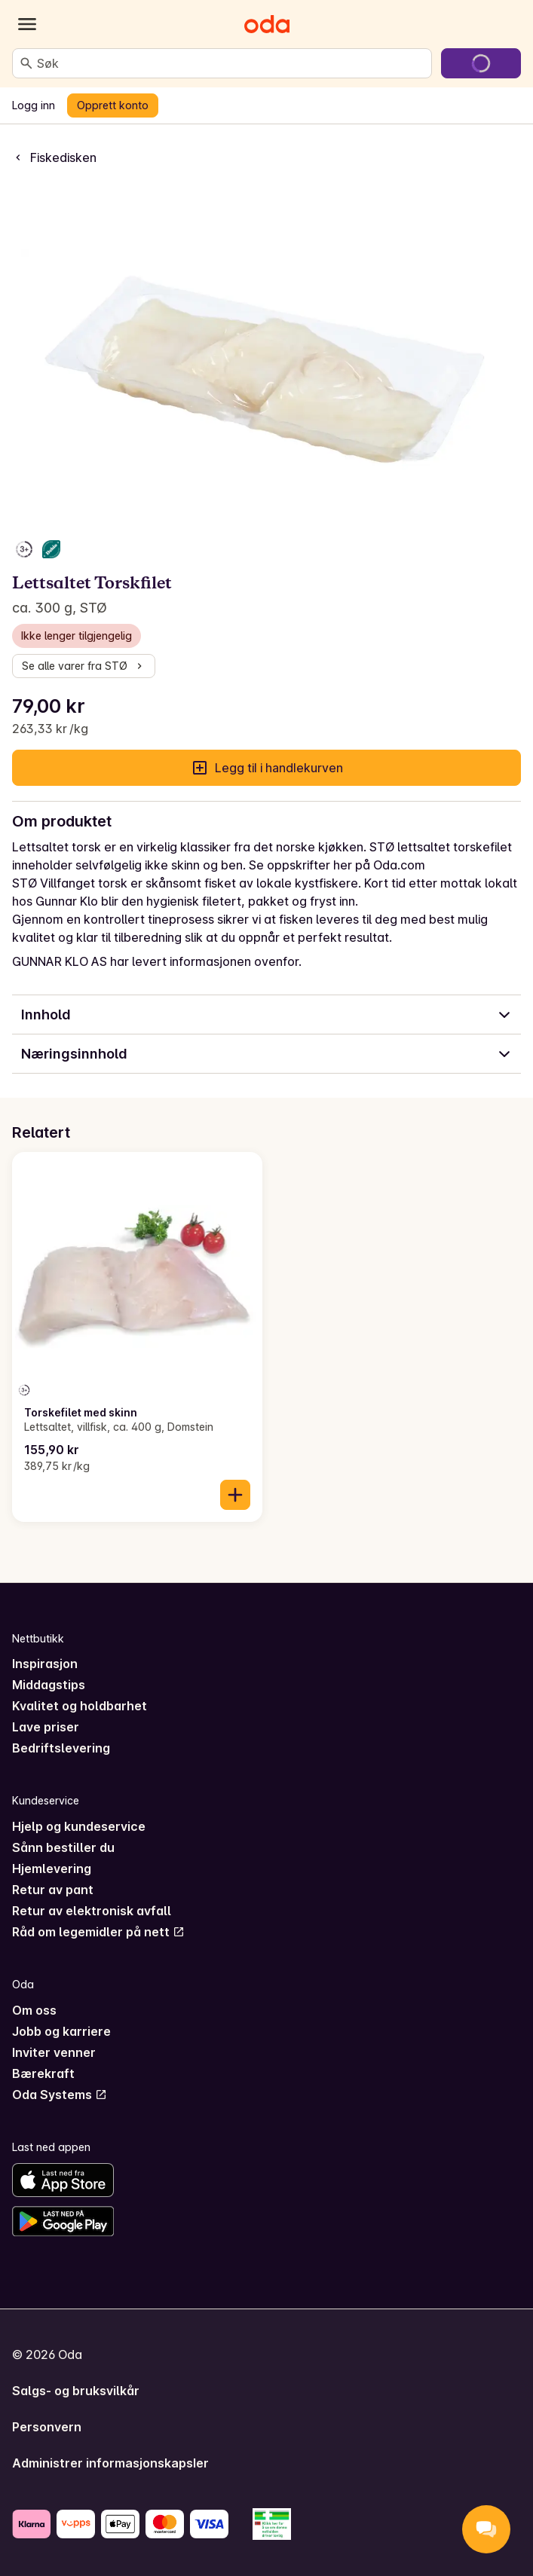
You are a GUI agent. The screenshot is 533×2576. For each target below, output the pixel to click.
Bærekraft (43, 2073)
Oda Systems (59, 2094)
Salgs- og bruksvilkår (75, 2390)
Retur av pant (52, 1889)
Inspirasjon (45, 1663)
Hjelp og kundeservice (79, 1826)
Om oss (34, 2010)
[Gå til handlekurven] (481, 63)
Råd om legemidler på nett (98, 1931)
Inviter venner (54, 2052)
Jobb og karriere (61, 2031)
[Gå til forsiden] (266, 24)
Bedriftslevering (61, 1748)
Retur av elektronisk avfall (91, 1910)
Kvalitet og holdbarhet (79, 1705)
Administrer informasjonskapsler (110, 2463)
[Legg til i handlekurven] (235, 1495)
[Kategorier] (27, 24)
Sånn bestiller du (63, 1847)
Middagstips (48, 1684)
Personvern (46, 2426)
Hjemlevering (51, 1868)
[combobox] (231, 63)
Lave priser (45, 1726)
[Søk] (26, 63)
